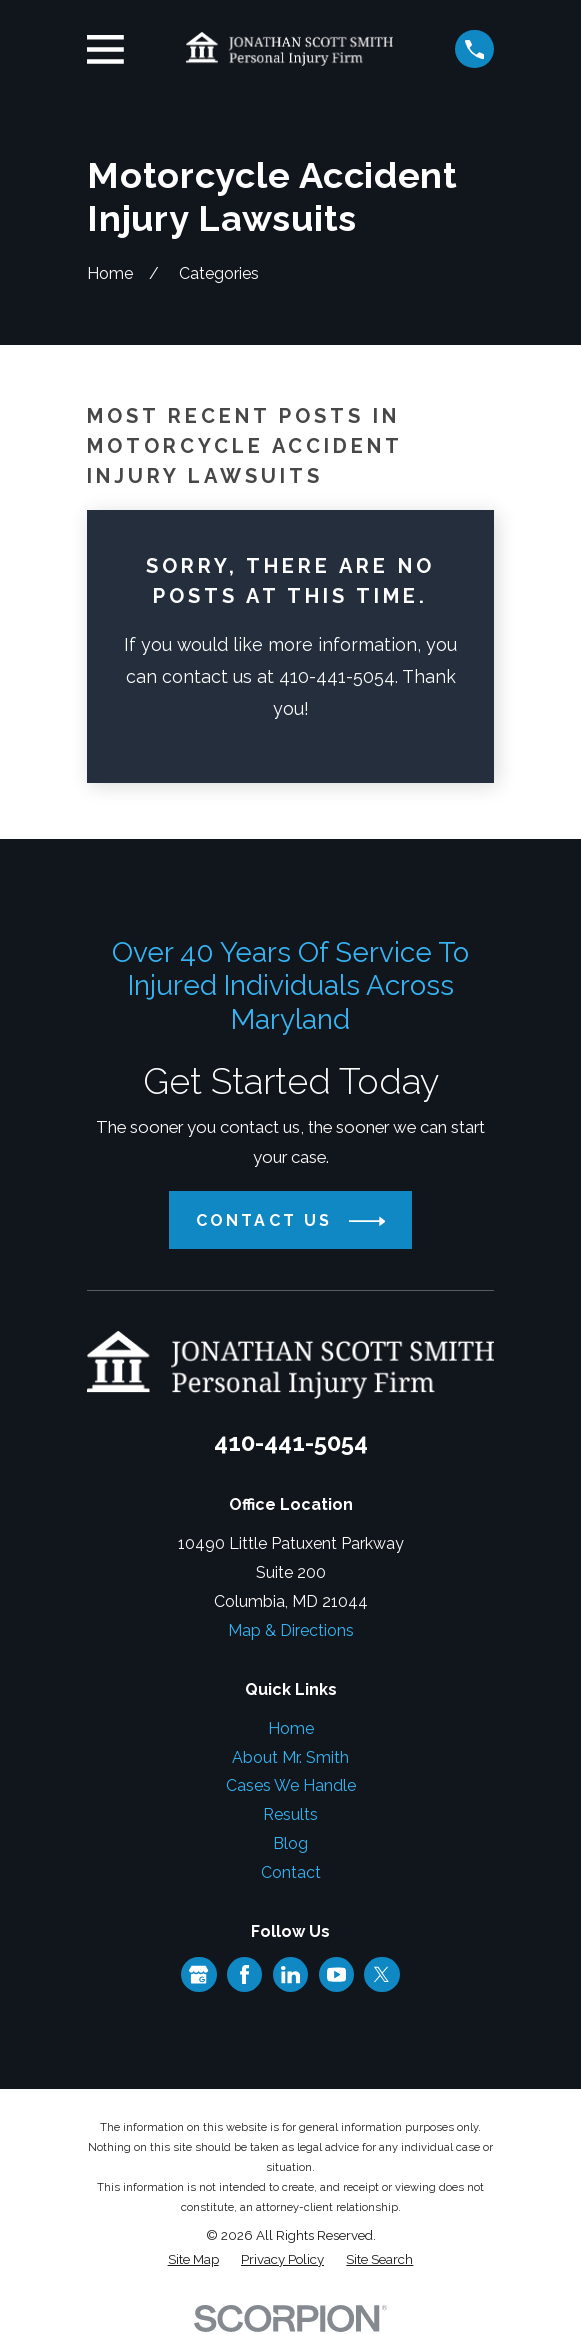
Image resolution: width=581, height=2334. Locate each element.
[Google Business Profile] (198, 1974)
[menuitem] (193, 2260)
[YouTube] (336, 1974)
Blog (290, 1843)
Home (291, 1728)
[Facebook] (244, 1974)
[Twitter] (381, 1974)
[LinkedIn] (290, 1974)
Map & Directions (291, 1630)
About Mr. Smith (290, 1757)
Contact (291, 1872)
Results (290, 1814)
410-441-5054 (291, 1442)
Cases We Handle (291, 1785)
